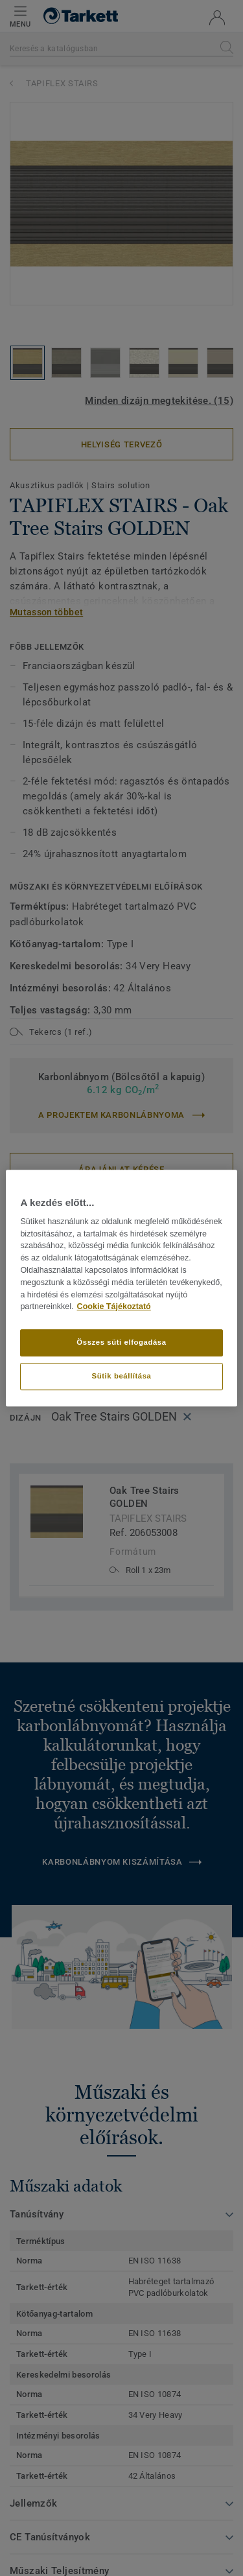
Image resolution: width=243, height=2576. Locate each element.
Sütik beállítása (122, 1376)
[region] (121, 1288)
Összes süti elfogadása (121, 1342)
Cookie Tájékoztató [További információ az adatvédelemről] (114, 1307)
